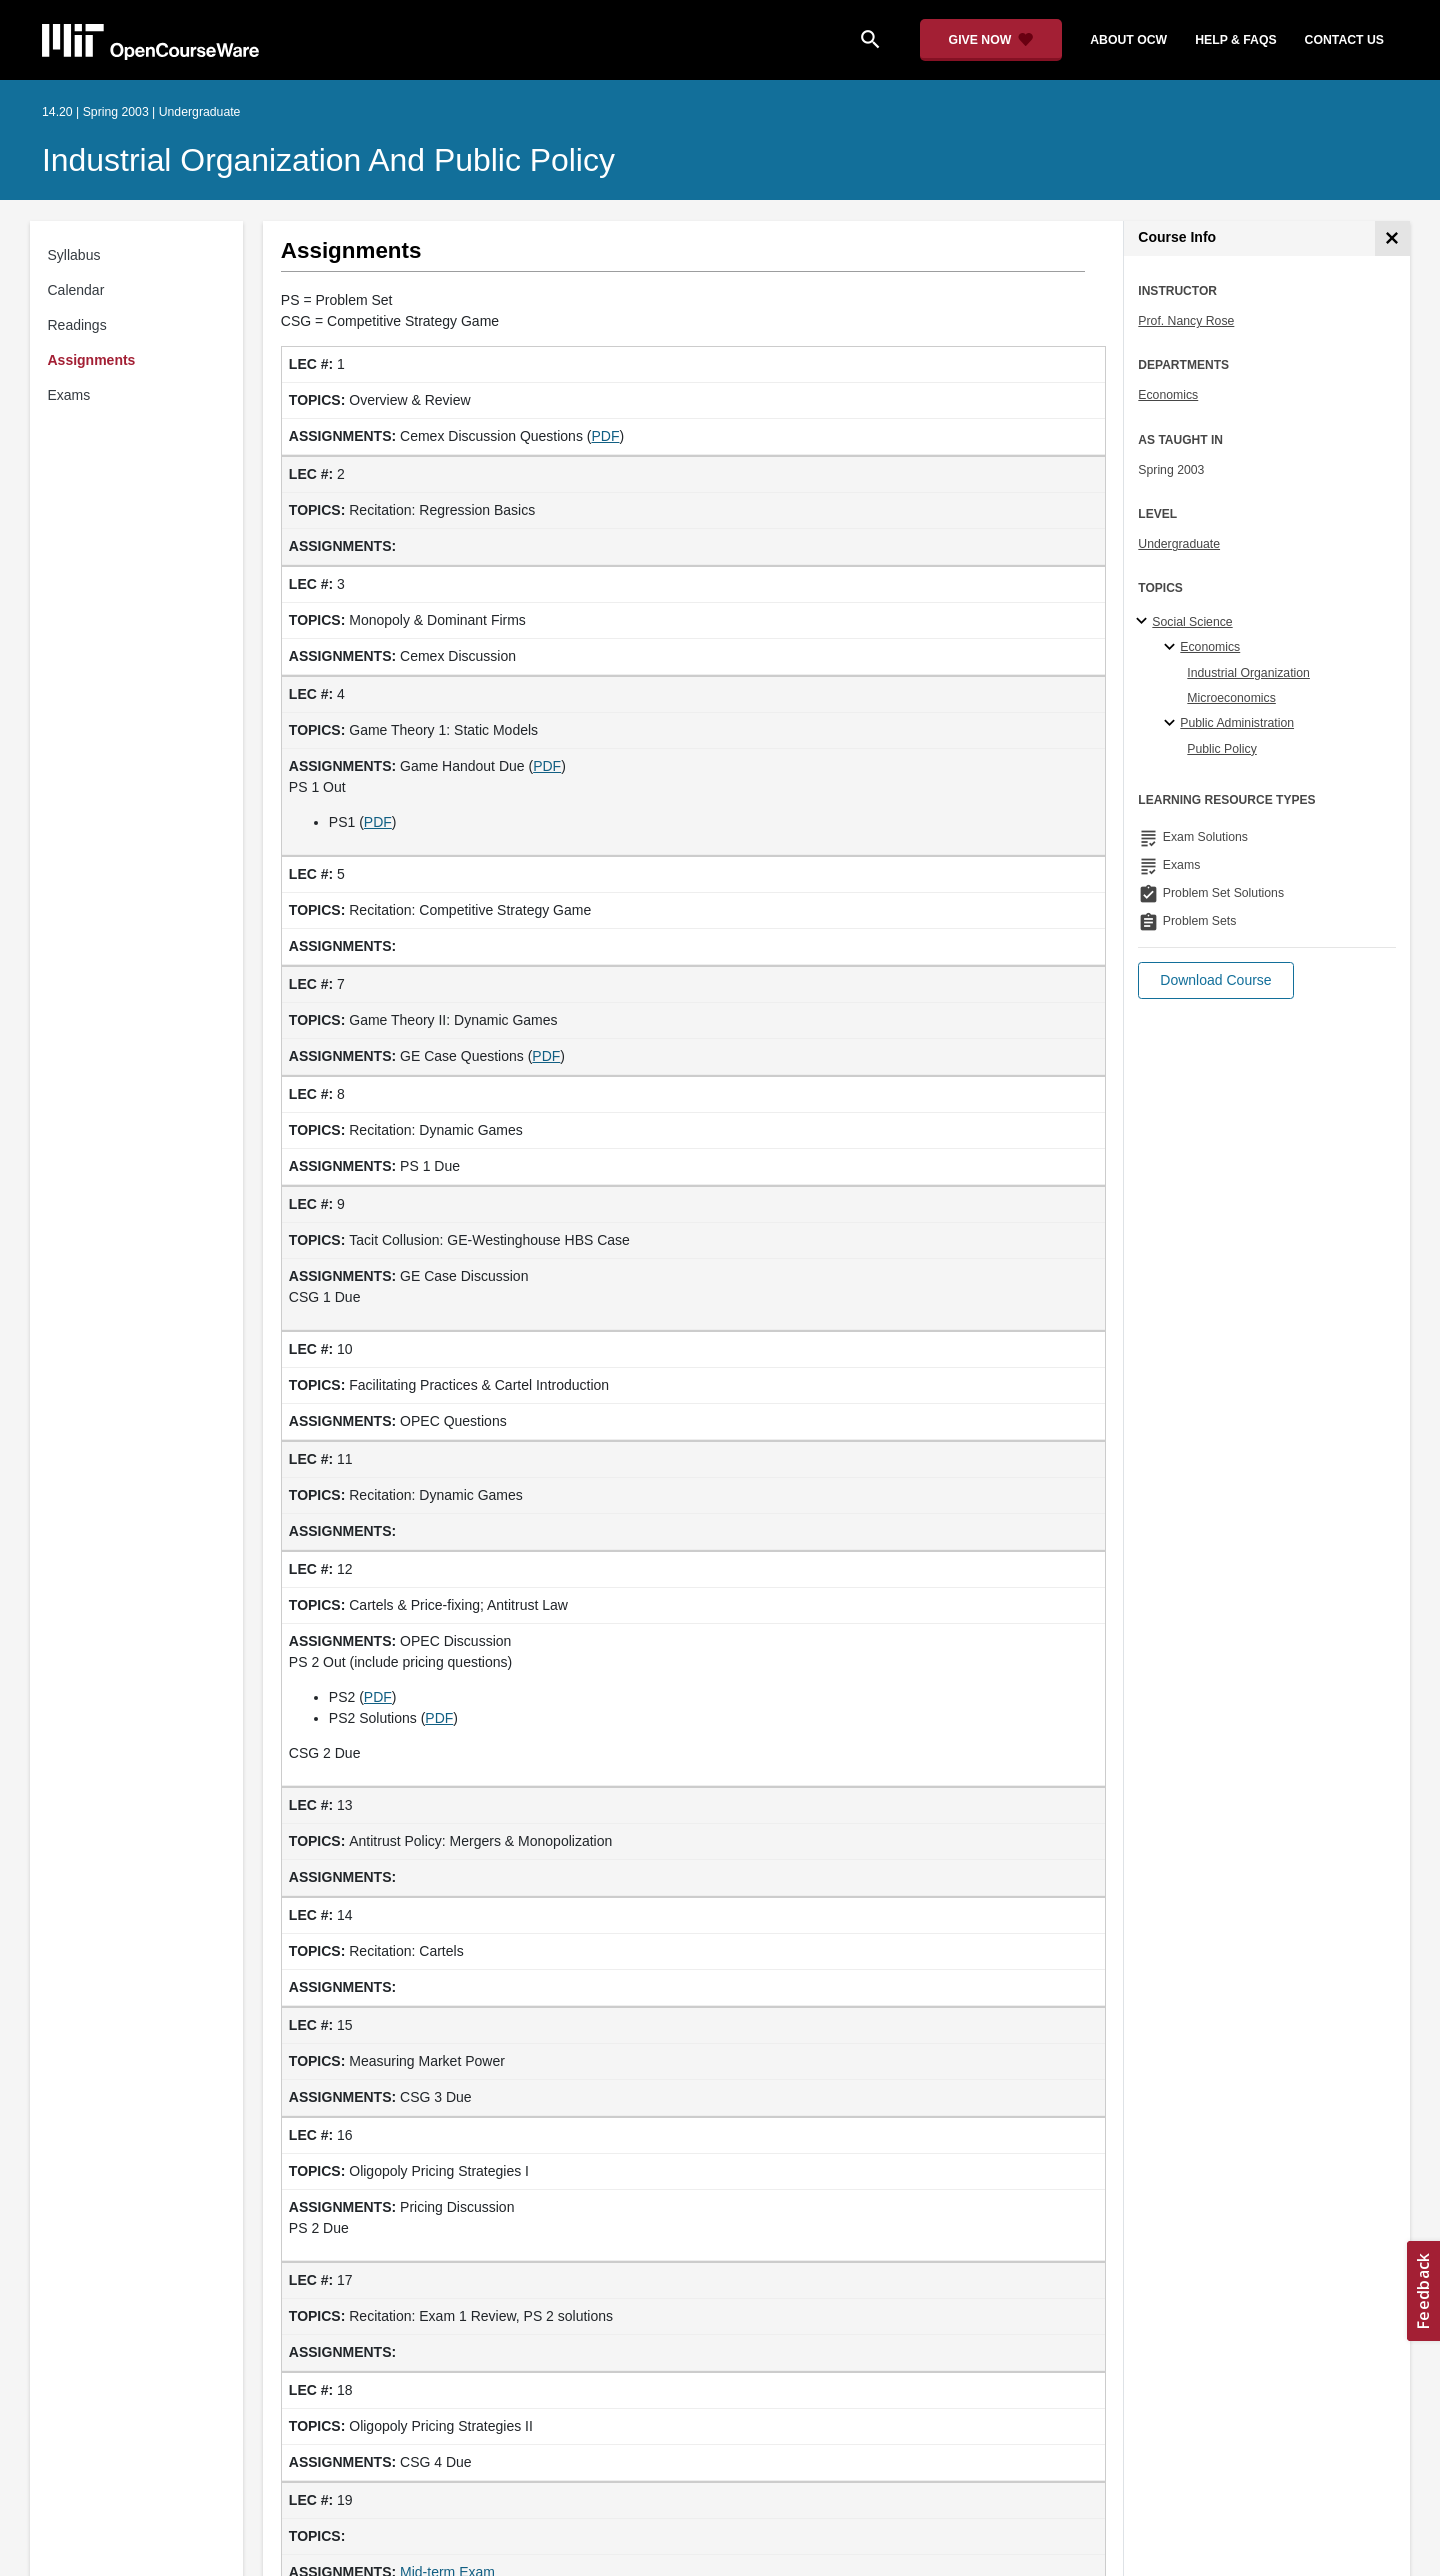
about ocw (1128, 40)
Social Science (1192, 622)
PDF (605, 436)
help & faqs (1235, 40)
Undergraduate (1179, 544)
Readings (77, 325)
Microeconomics (1231, 698)
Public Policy (1221, 749)
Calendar (76, 290)
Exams (69, 395)
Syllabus (74, 255)
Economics (1168, 395)
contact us (1344, 40)
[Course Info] (1392, 238)
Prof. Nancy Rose (1186, 321)
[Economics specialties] (1172, 648)
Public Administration (1237, 723)
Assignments (92, 360)
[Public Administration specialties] (1172, 724)
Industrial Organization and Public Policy (328, 160)
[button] (1215, 980)
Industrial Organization (1248, 673)
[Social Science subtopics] (1144, 622)
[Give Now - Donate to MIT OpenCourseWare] (991, 40)
